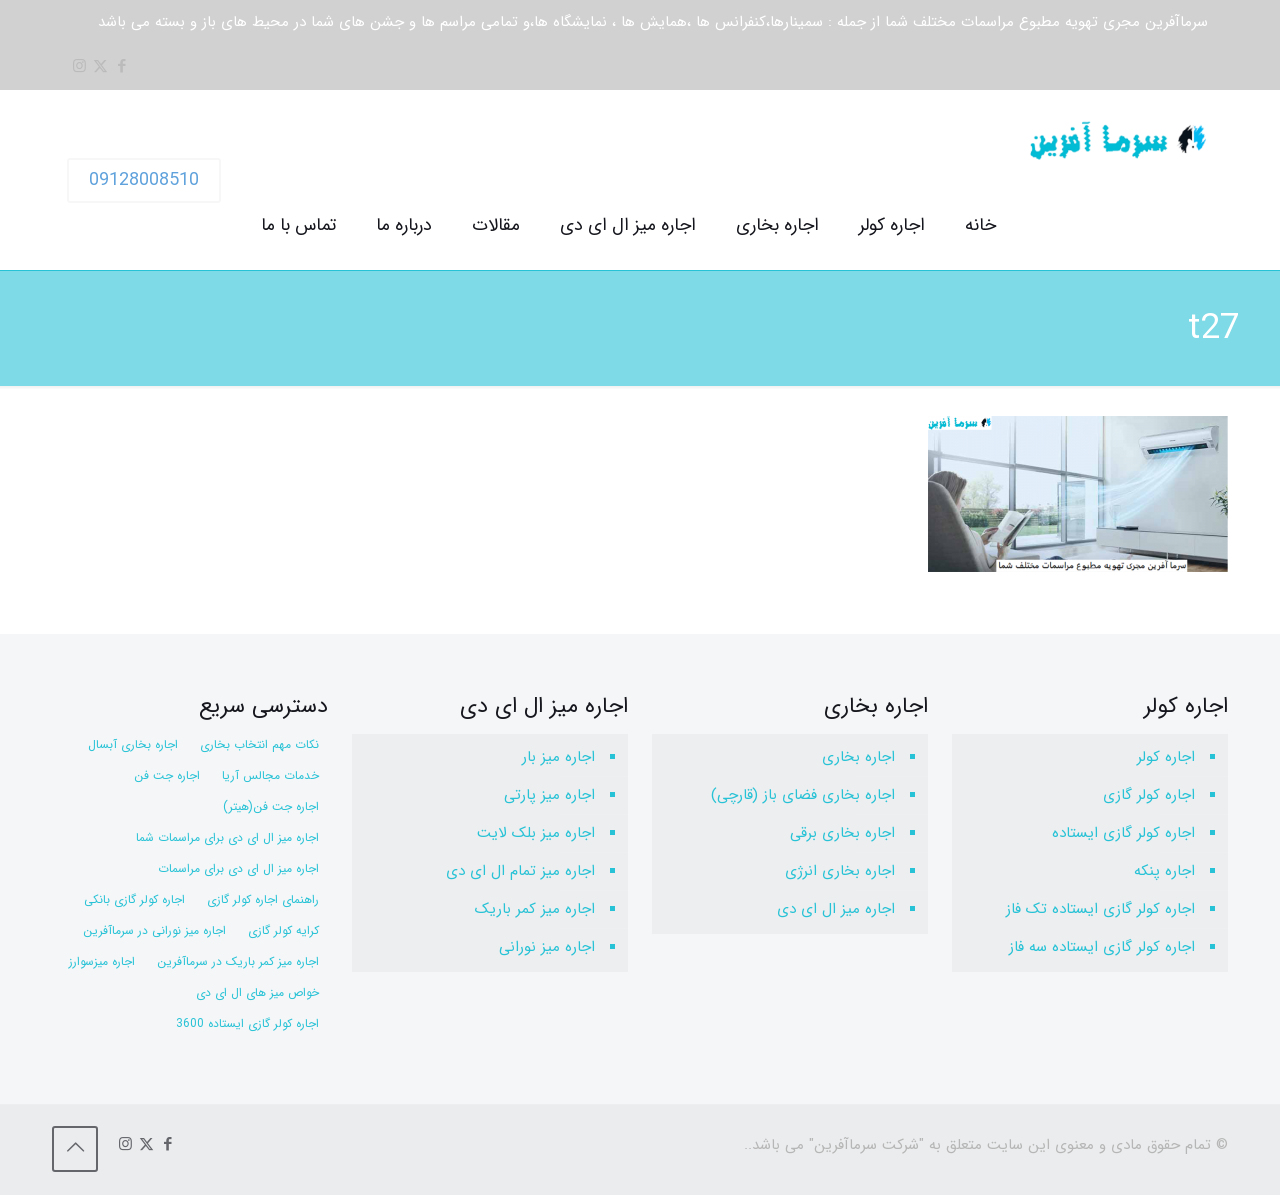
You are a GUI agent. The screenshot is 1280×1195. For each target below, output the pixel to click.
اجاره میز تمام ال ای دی (520, 871)
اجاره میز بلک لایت (536, 833)
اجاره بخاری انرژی (840, 871)
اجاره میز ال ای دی (836, 909)
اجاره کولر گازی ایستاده (1123, 833)
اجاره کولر (1166, 757)
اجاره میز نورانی (547, 947)
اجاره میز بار (558, 757)
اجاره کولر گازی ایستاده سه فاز (1102, 947)
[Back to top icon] (75, 1149)
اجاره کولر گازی (1149, 795)
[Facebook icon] (121, 67)
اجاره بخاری (858, 757)
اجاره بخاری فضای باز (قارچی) (803, 795)
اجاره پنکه (1164, 871)
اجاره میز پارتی (549, 795)
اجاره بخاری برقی (842, 833)
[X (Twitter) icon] (100, 67)
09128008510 (144, 180)
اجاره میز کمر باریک (535, 909)
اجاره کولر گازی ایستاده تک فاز (1100, 909)
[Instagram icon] (79, 67)
